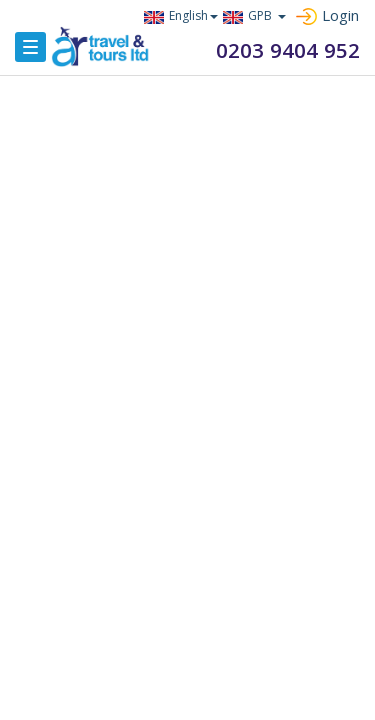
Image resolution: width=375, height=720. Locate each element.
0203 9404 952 (293, 49)
